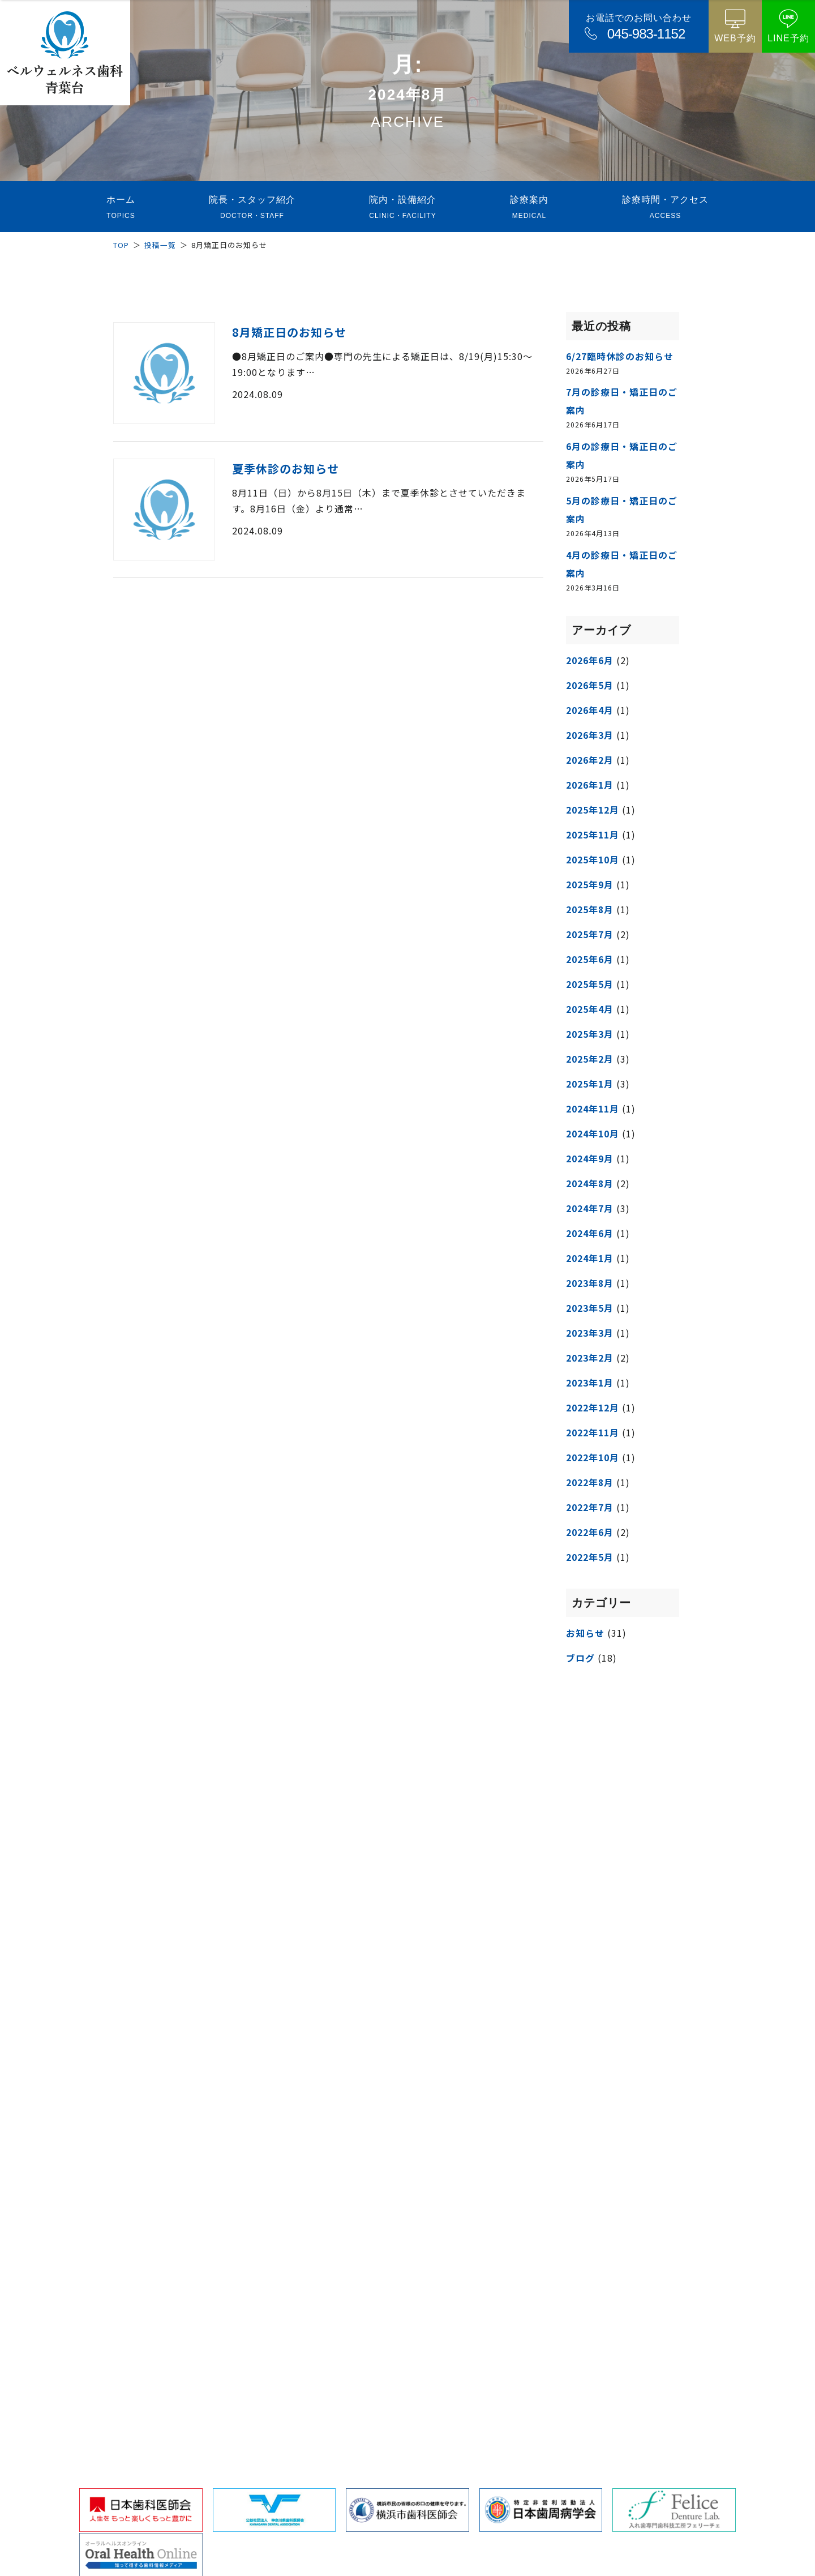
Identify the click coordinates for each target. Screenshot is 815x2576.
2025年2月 (590, 1059)
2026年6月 (590, 660)
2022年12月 (592, 1407)
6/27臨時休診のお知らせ (620, 356)
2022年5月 (590, 1557)
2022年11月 (592, 1432)
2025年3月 (590, 1034)
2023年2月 (590, 1357)
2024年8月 (590, 1183)
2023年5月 (590, 1308)
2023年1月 (590, 1382)
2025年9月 (590, 884)
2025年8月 (590, 909)
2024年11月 (592, 1108)
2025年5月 (590, 984)
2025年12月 (592, 809)
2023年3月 (590, 1333)
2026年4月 (590, 710)
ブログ (580, 1657)
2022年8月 (590, 1482)
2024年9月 (590, 1158)
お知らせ (585, 1633)
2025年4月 (590, 1009)
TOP (121, 244)
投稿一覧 (160, 244)
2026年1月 (590, 784)
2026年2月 (590, 760)
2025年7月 (590, 934)
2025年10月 (592, 859)
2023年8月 (590, 1283)
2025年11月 (592, 834)
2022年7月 (590, 1507)
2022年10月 (592, 1457)
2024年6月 (590, 1233)
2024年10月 (592, 1133)
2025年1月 (590, 1083)
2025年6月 (590, 959)
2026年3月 (590, 735)
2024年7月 (590, 1208)
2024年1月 (590, 1258)
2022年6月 (590, 1532)
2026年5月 (590, 685)
